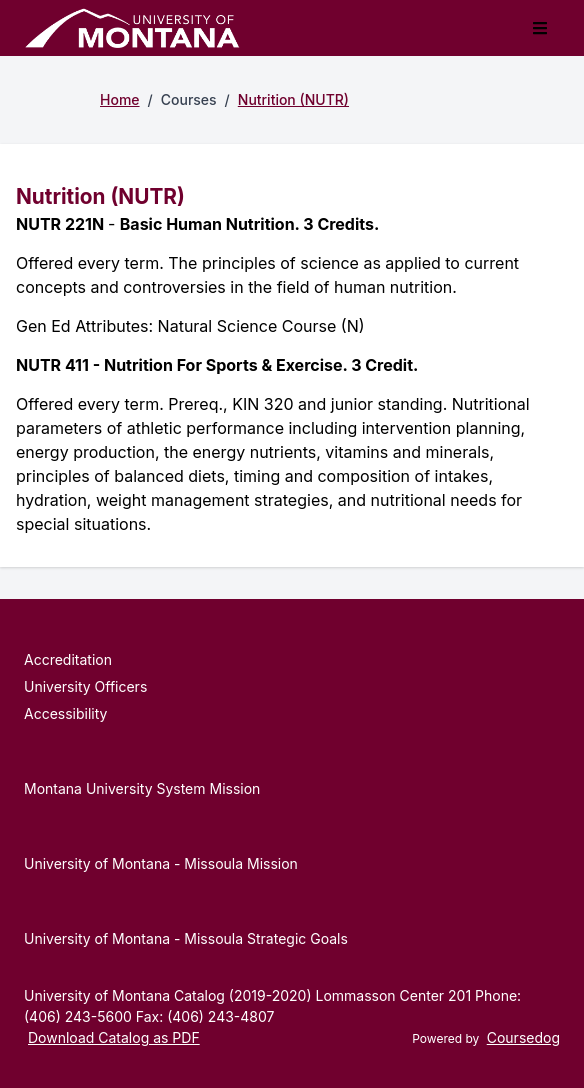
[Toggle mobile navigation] (540, 28)
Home (120, 99)
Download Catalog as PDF (114, 1037)
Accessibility (65, 713)
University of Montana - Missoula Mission (161, 863)
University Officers (85, 686)
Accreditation (68, 659)
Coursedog (523, 1037)
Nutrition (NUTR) (293, 99)
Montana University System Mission (142, 788)
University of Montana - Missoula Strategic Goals (186, 938)
